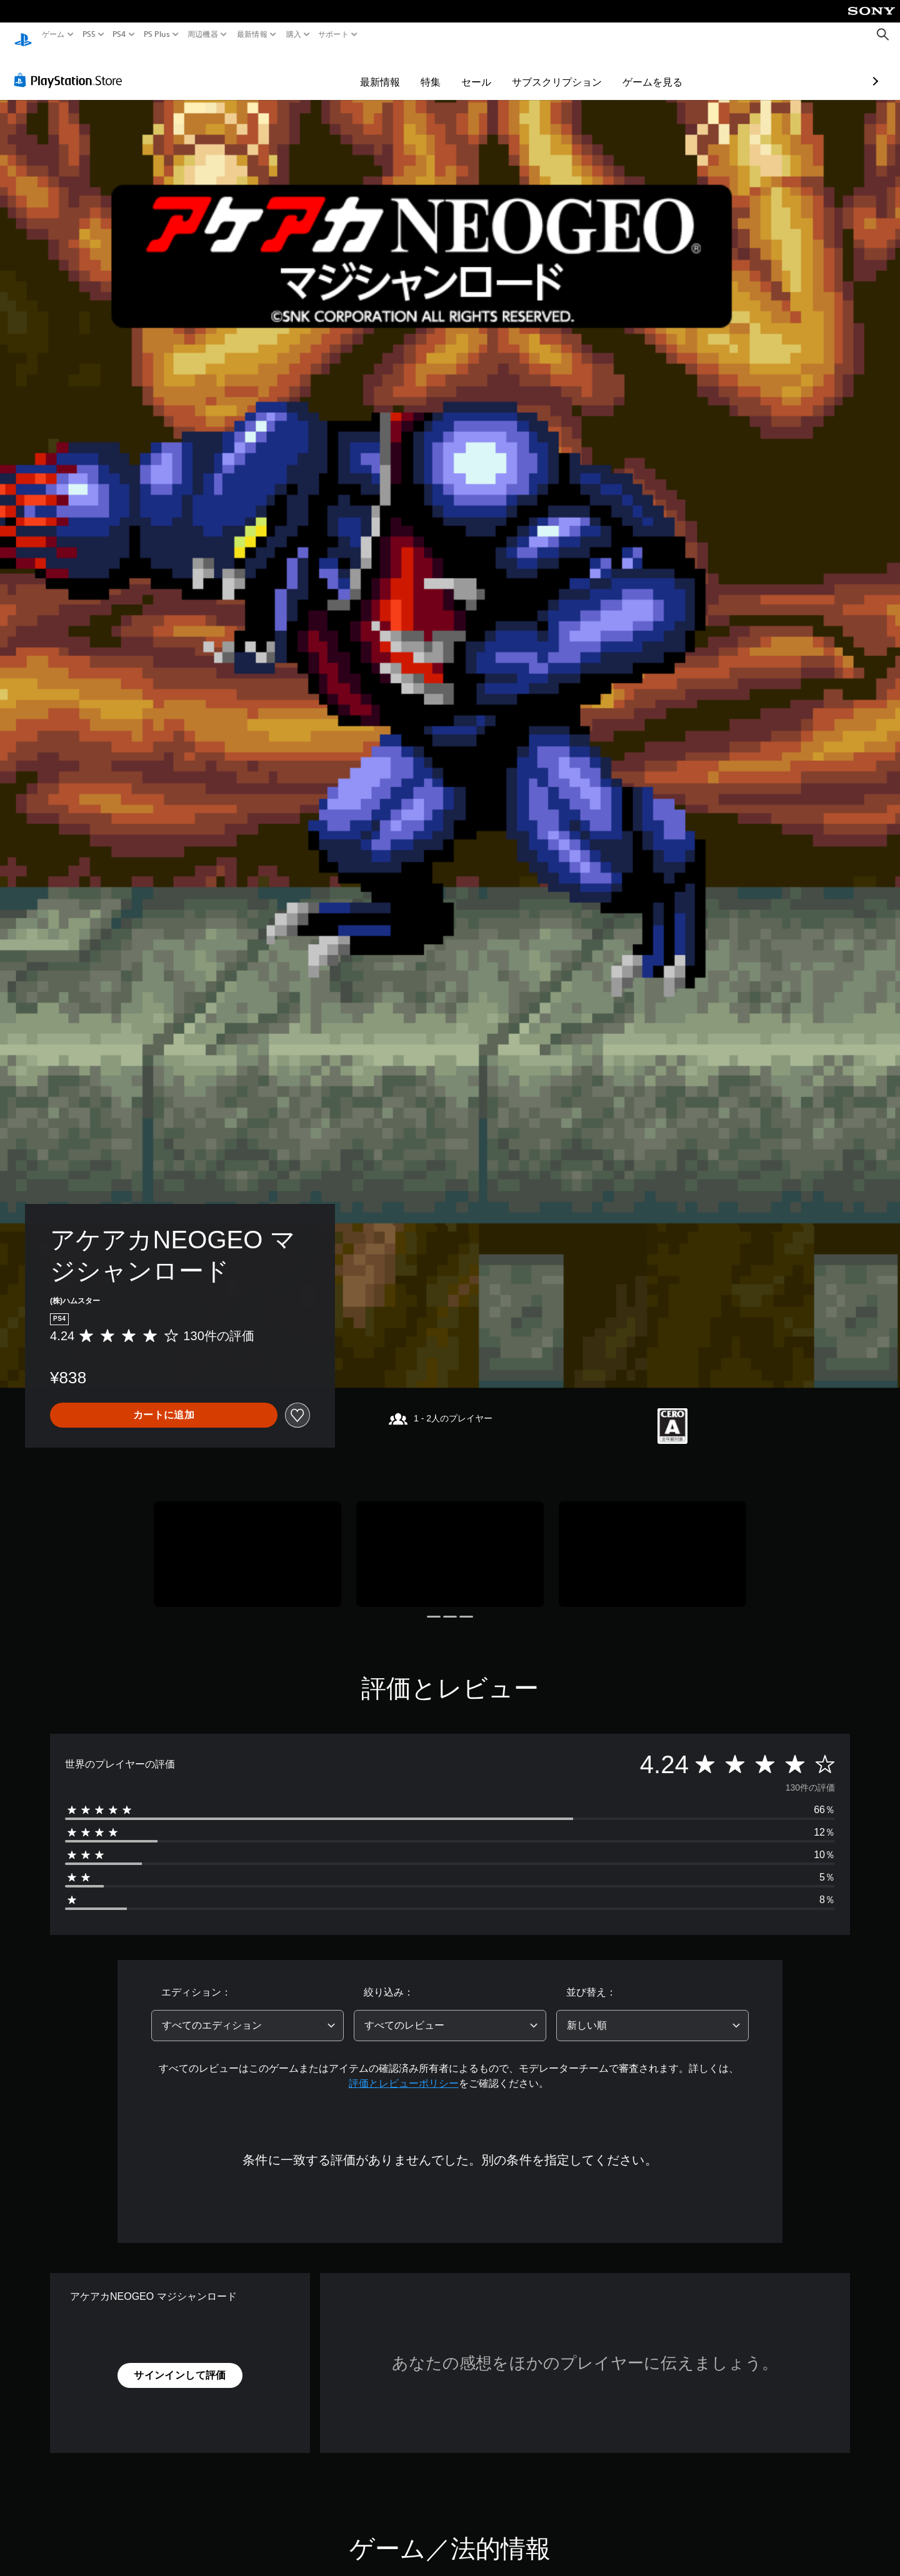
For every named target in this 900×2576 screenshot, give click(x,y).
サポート (333, 34)
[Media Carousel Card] (247, 1542)
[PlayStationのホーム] (23, 34)
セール (404, 70)
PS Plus (156, 34)
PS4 (119, 34)
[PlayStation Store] (71, 68)
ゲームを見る (580, 70)
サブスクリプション (484, 70)
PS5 (89, 34)
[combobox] (247, 2013)
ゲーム (53, 34)
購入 (293, 34)
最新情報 (252, 34)
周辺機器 (203, 34)
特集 (358, 70)
